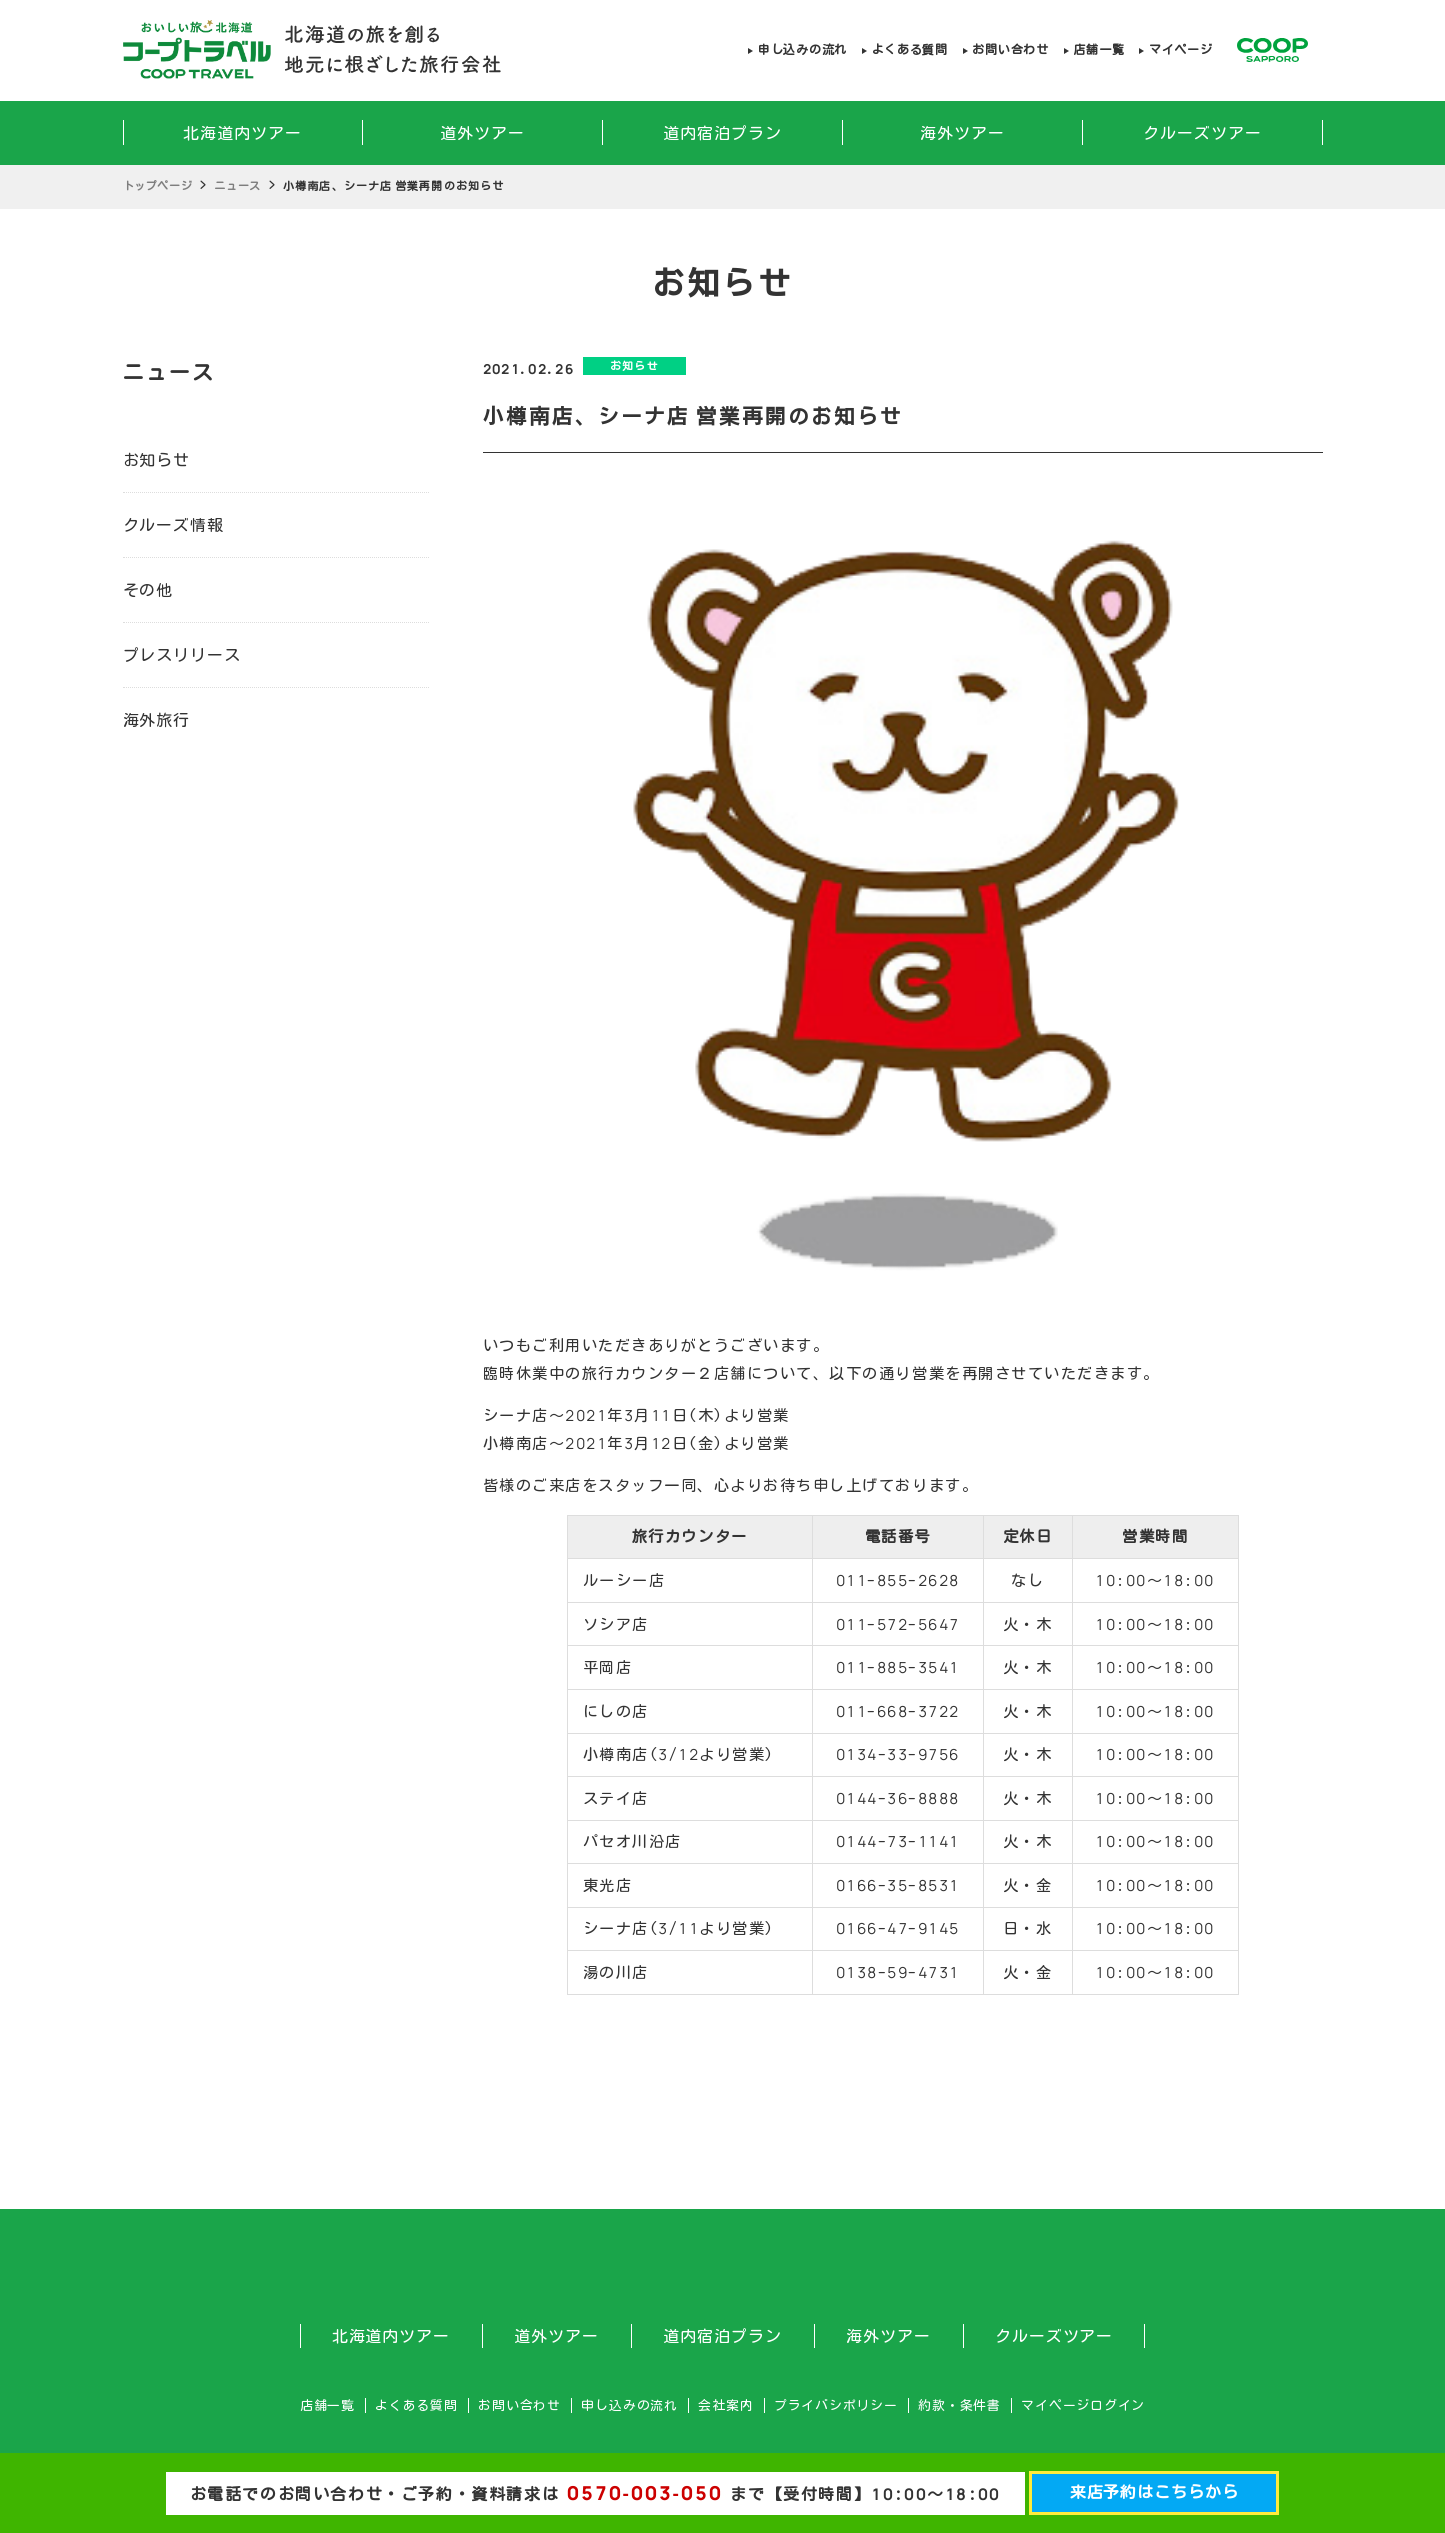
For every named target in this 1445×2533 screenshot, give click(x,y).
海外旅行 (157, 720)
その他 (148, 590)
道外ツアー (482, 133)
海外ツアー (962, 133)
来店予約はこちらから (1155, 2492)
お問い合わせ (1010, 49)
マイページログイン (1083, 2405)
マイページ (1181, 49)
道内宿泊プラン (722, 133)
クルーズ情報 (174, 525)
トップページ (158, 185)
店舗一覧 (1098, 49)
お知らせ (157, 460)
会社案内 (725, 2405)
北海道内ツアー (242, 133)
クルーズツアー (1202, 133)
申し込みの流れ (802, 49)
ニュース (237, 185)
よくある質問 (910, 49)
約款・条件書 (959, 2405)
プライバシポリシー (836, 2405)
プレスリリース (182, 655)
